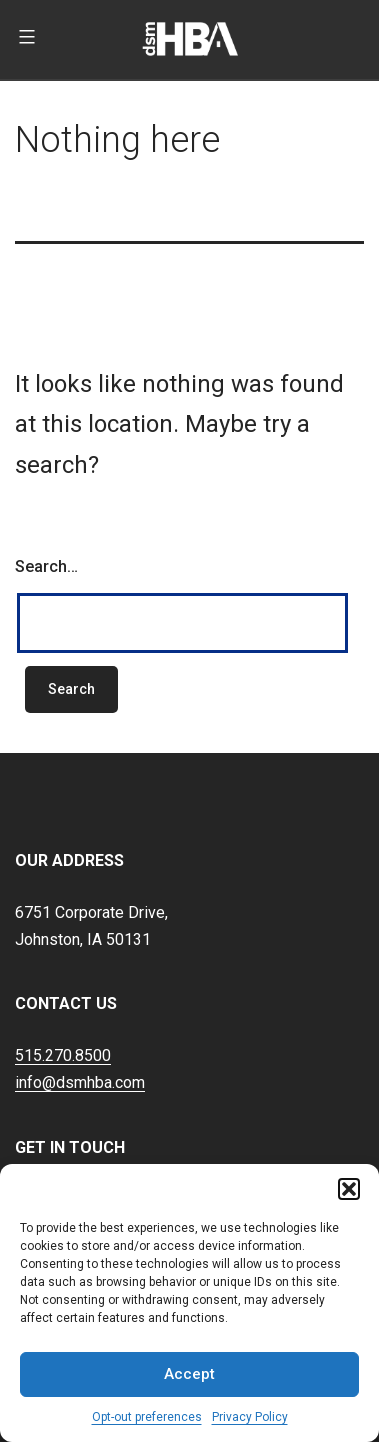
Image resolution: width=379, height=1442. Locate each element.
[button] (349, 1189)
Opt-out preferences (147, 1417)
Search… (46, 566)
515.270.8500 (63, 1055)
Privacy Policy (250, 1417)
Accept (189, 1374)
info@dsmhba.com (80, 1082)
